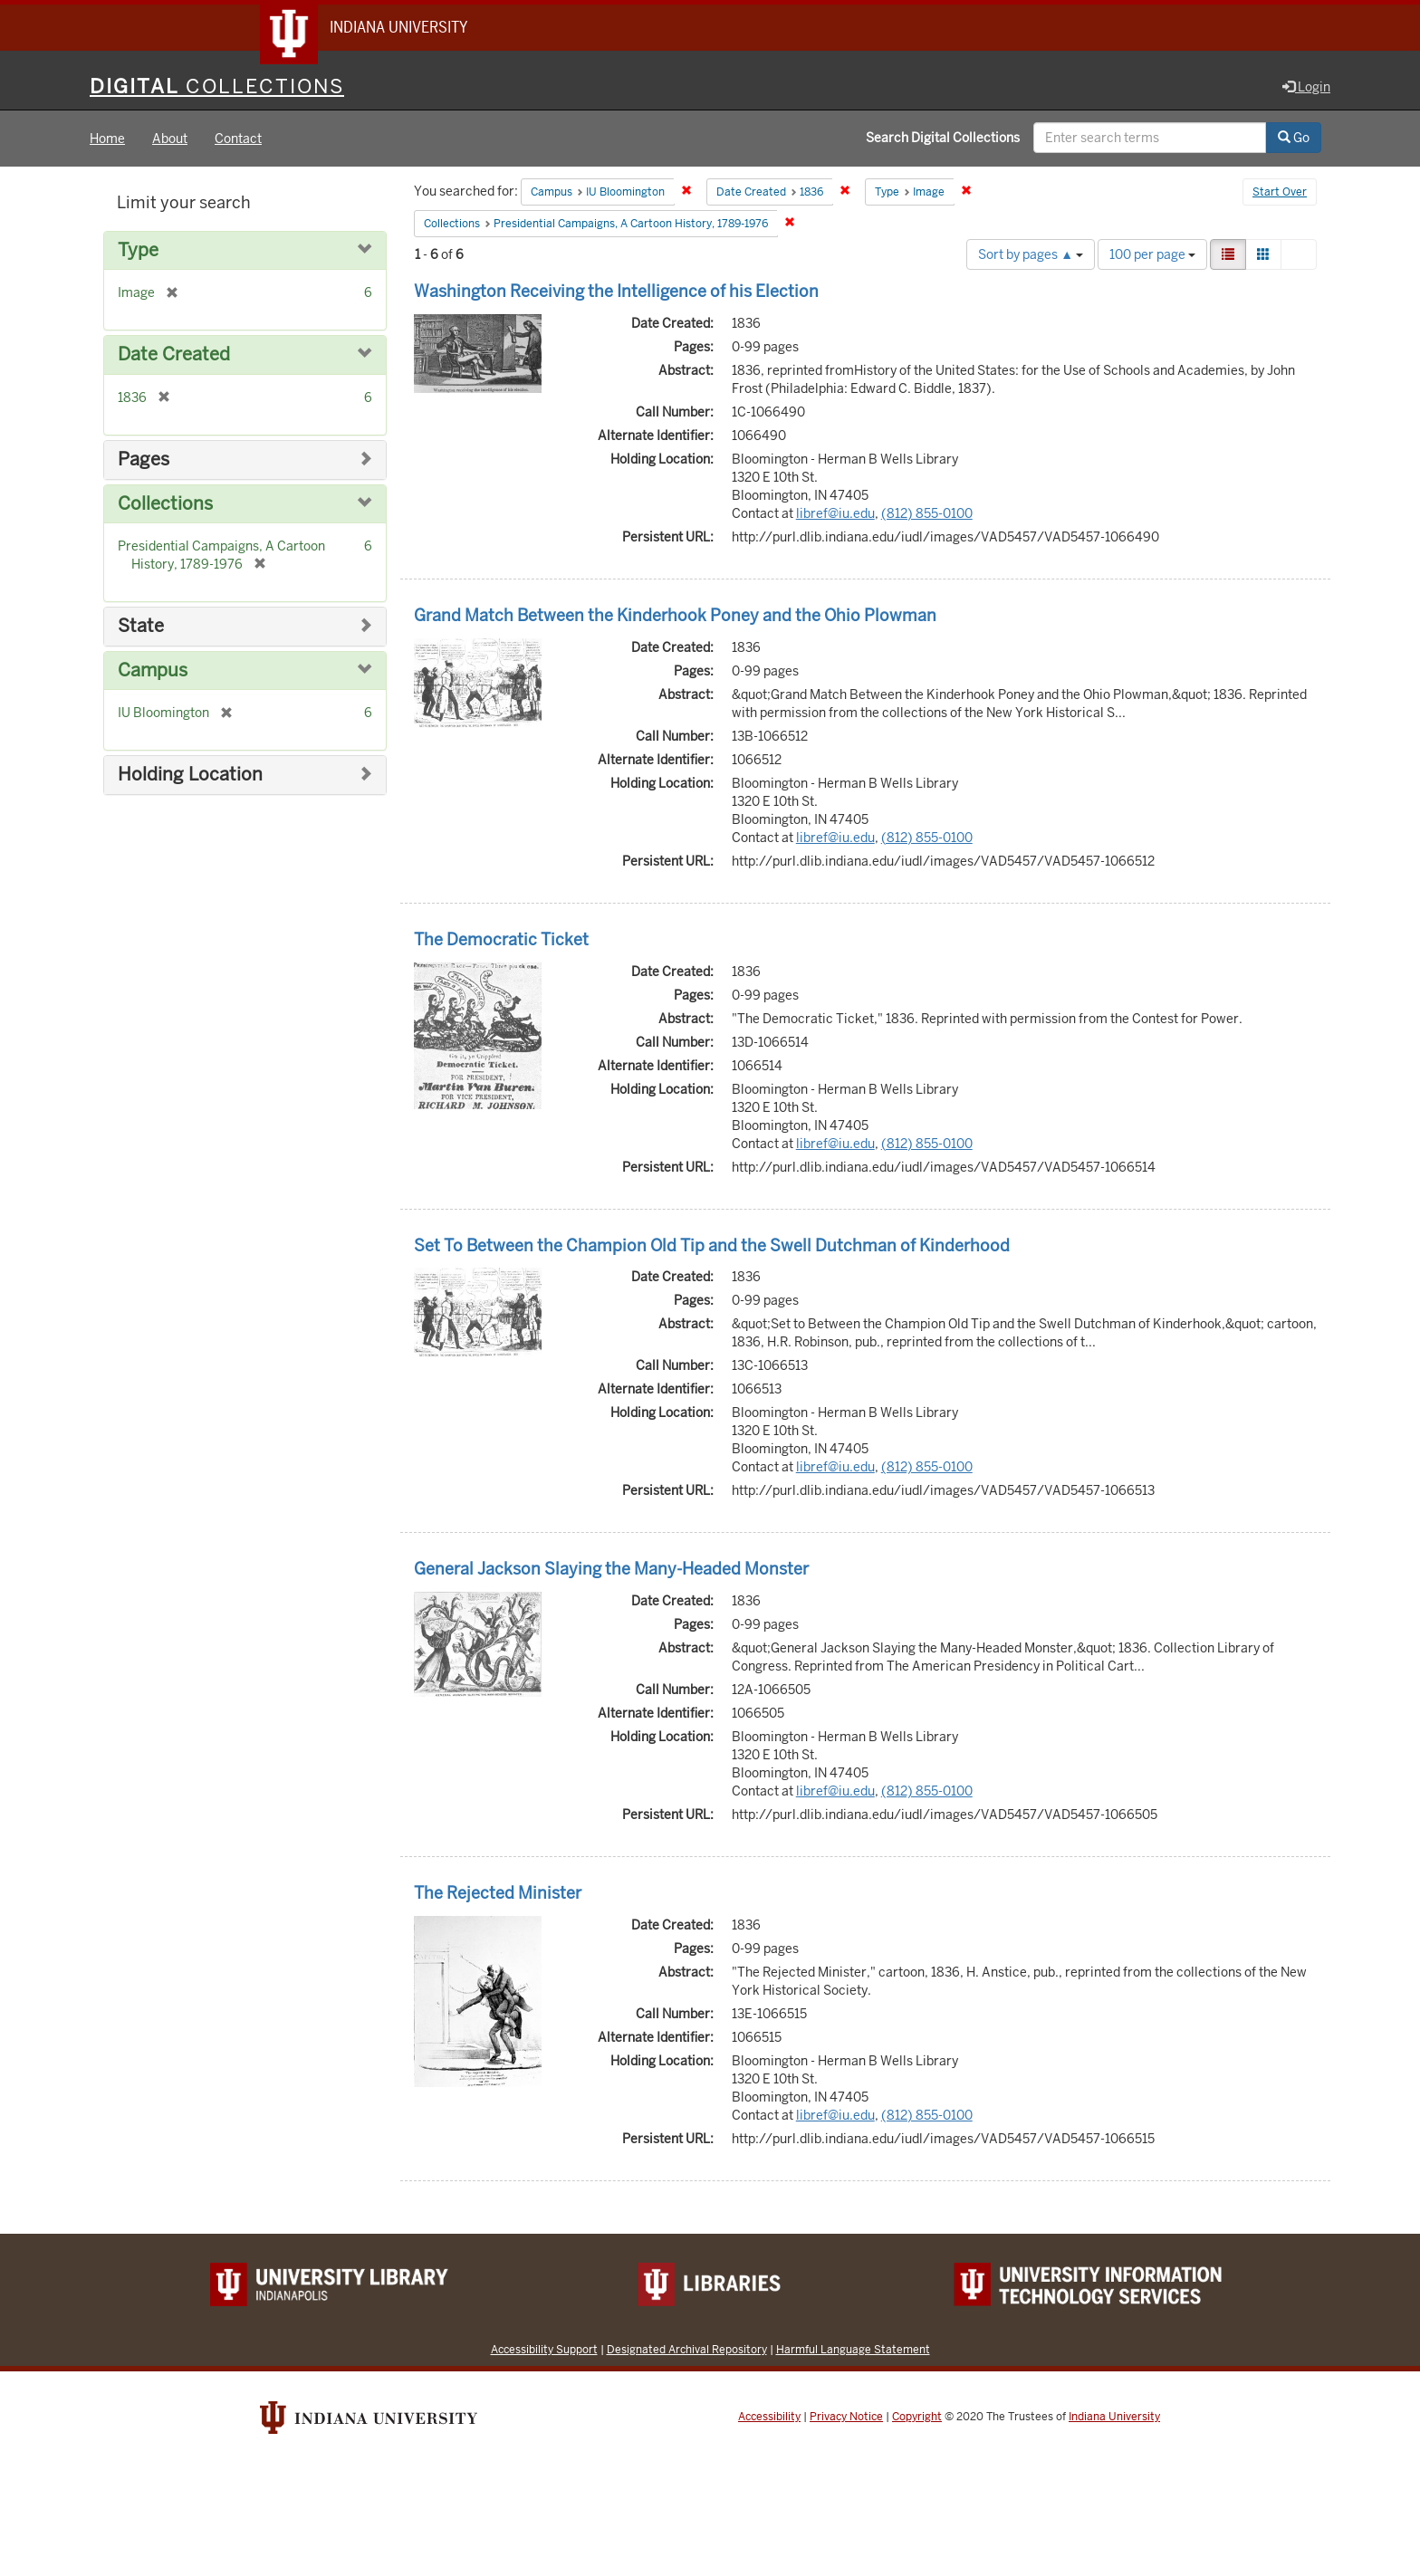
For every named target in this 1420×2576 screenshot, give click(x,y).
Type (138, 251)
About (169, 139)
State (141, 627)
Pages (143, 460)
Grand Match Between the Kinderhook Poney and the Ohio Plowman (675, 616)
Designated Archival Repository (687, 2350)
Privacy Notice (846, 2417)
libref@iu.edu (835, 514)
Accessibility (769, 2417)
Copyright (917, 2417)
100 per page (1152, 255)
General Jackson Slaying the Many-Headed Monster (611, 1569)
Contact (238, 139)
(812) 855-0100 (927, 514)
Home (107, 139)
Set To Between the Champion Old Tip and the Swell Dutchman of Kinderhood (712, 1246)
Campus (152, 671)
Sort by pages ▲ (1030, 255)
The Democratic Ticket (501, 940)
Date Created (174, 356)
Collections (165, 504)
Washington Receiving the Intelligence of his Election (616, 292)
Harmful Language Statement (853, 2350)
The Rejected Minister (497, 1893)
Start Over (1279, 194)
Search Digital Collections (943, 138)
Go (1294, 138)
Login (1306, 88)
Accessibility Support (544, 2350)
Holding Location (190, 775)
